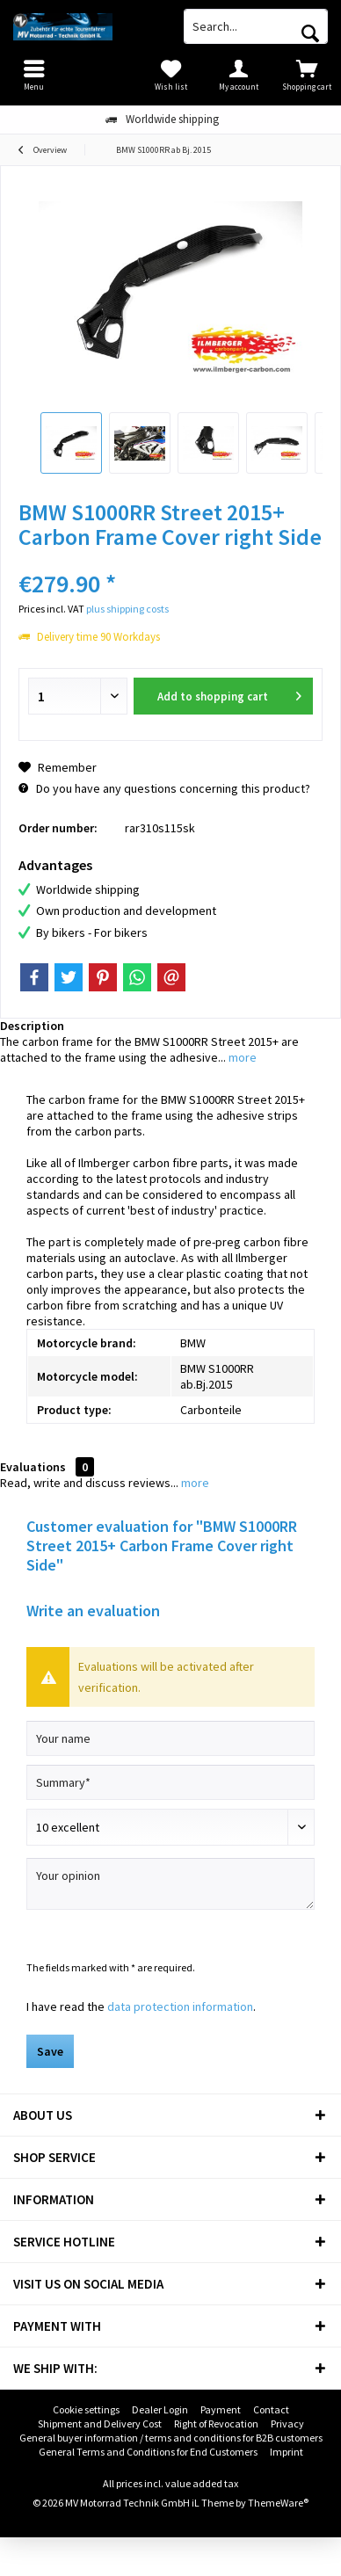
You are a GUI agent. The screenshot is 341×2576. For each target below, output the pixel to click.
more (241, 1057)
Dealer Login (160, 2409)
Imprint (286, 2451)
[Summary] (170, 1782)
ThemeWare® (278, 2502)
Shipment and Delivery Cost (100, 2423)
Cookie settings (86, 2409)
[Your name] (170, 1738)
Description (32, 1026)
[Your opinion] (170, 1884)
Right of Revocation (216, 2423)
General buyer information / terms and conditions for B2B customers (171, 2437)
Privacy (287, 2423)
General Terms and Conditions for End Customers (148, 2451)
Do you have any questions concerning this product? (164, 788)
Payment (220, 2409)
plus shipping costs (127, 608)
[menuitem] (306, 74)
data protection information (180, 2006)
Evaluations (33, 1467)
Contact (271, 2409)
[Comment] (170, 1827)
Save (50, 2051)
